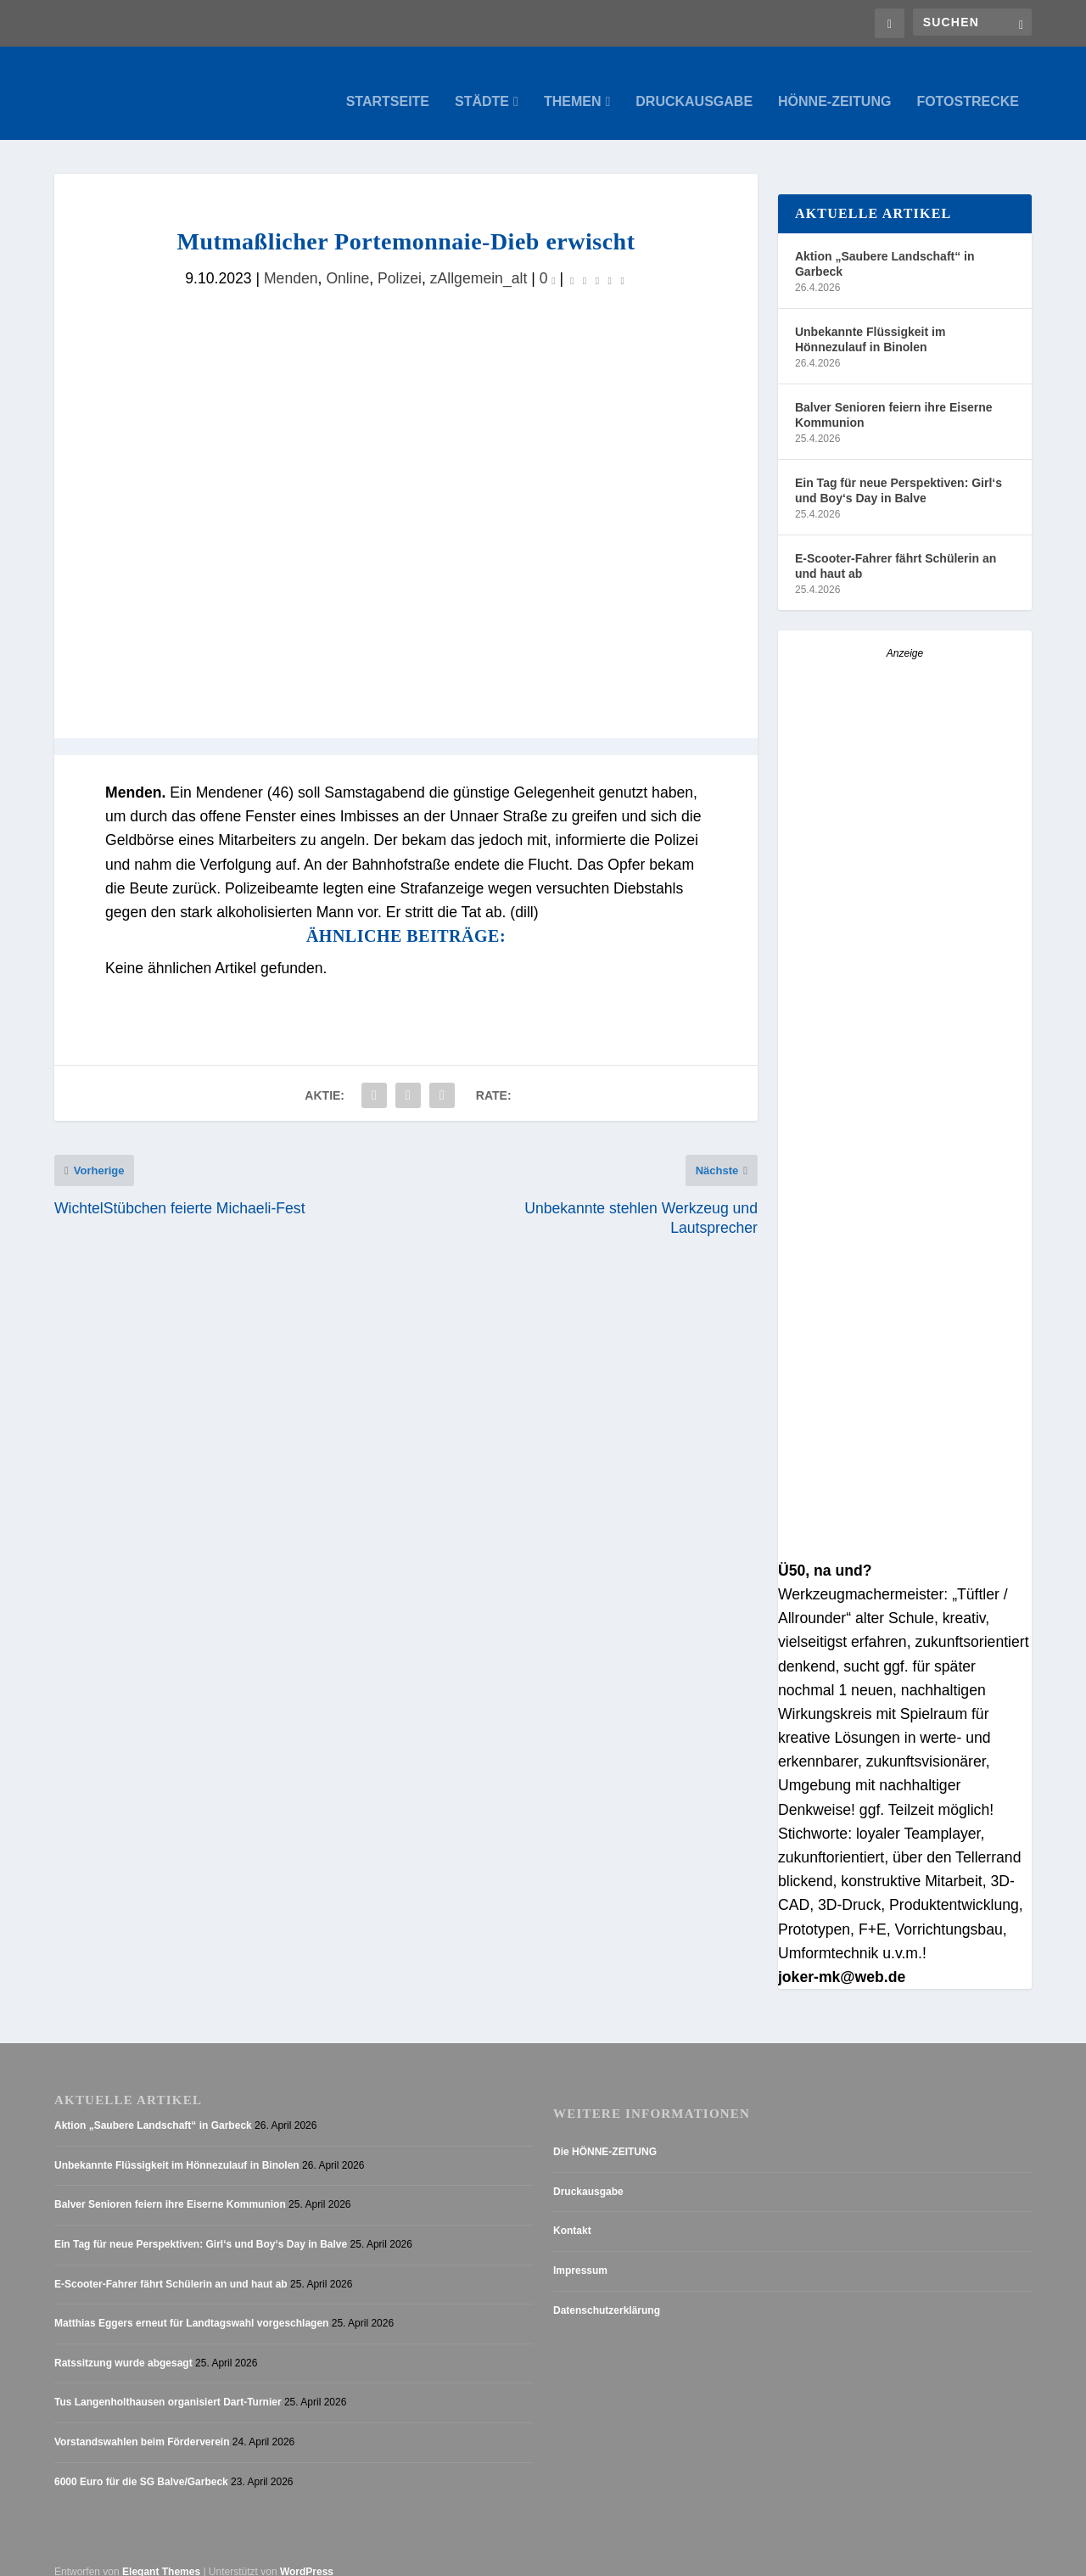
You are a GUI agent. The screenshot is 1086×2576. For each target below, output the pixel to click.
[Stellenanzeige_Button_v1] (905, 1531)
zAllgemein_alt (479, 261)
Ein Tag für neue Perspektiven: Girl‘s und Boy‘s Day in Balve (898, 473)
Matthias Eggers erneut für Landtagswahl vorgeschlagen (191, 2306)
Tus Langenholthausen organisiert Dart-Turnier (168, 2385)
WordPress (306, 2555)
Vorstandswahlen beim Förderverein (142, 2425)
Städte (482, 85)
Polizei (400, 261)
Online (347, 261)
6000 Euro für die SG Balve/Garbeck (141, 2465)
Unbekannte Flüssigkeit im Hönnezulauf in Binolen (870, 322)
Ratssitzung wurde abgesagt (123, 2346)
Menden (291, 261)
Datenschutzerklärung (606, 2293)
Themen (573, 85)
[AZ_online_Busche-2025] (905, 898)
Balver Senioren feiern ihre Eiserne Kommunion (894, 398)
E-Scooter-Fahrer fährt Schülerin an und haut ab (895, 549)
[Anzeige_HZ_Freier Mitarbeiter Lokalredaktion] (905, 1267)
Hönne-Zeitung (834, 85)
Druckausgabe (694, 85)
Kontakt (572, 2214)
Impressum (580, 2254)
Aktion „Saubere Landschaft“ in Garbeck (885, 246)
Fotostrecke (967, 85)
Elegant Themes (161, 2555)
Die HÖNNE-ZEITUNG (605, 2135)
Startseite (387, 85)
